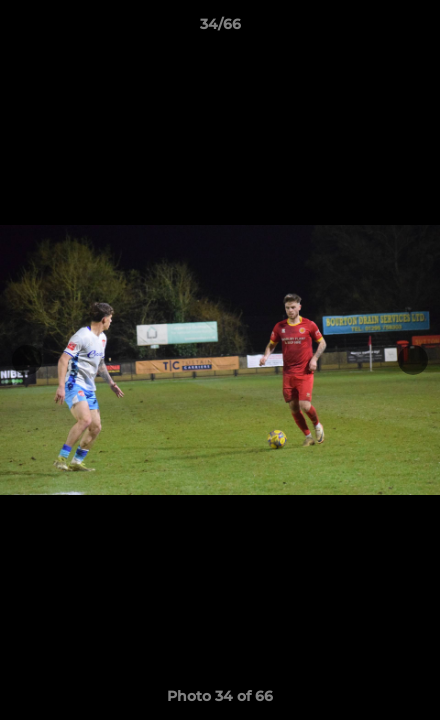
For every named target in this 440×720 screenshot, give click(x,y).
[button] (416, 29)
